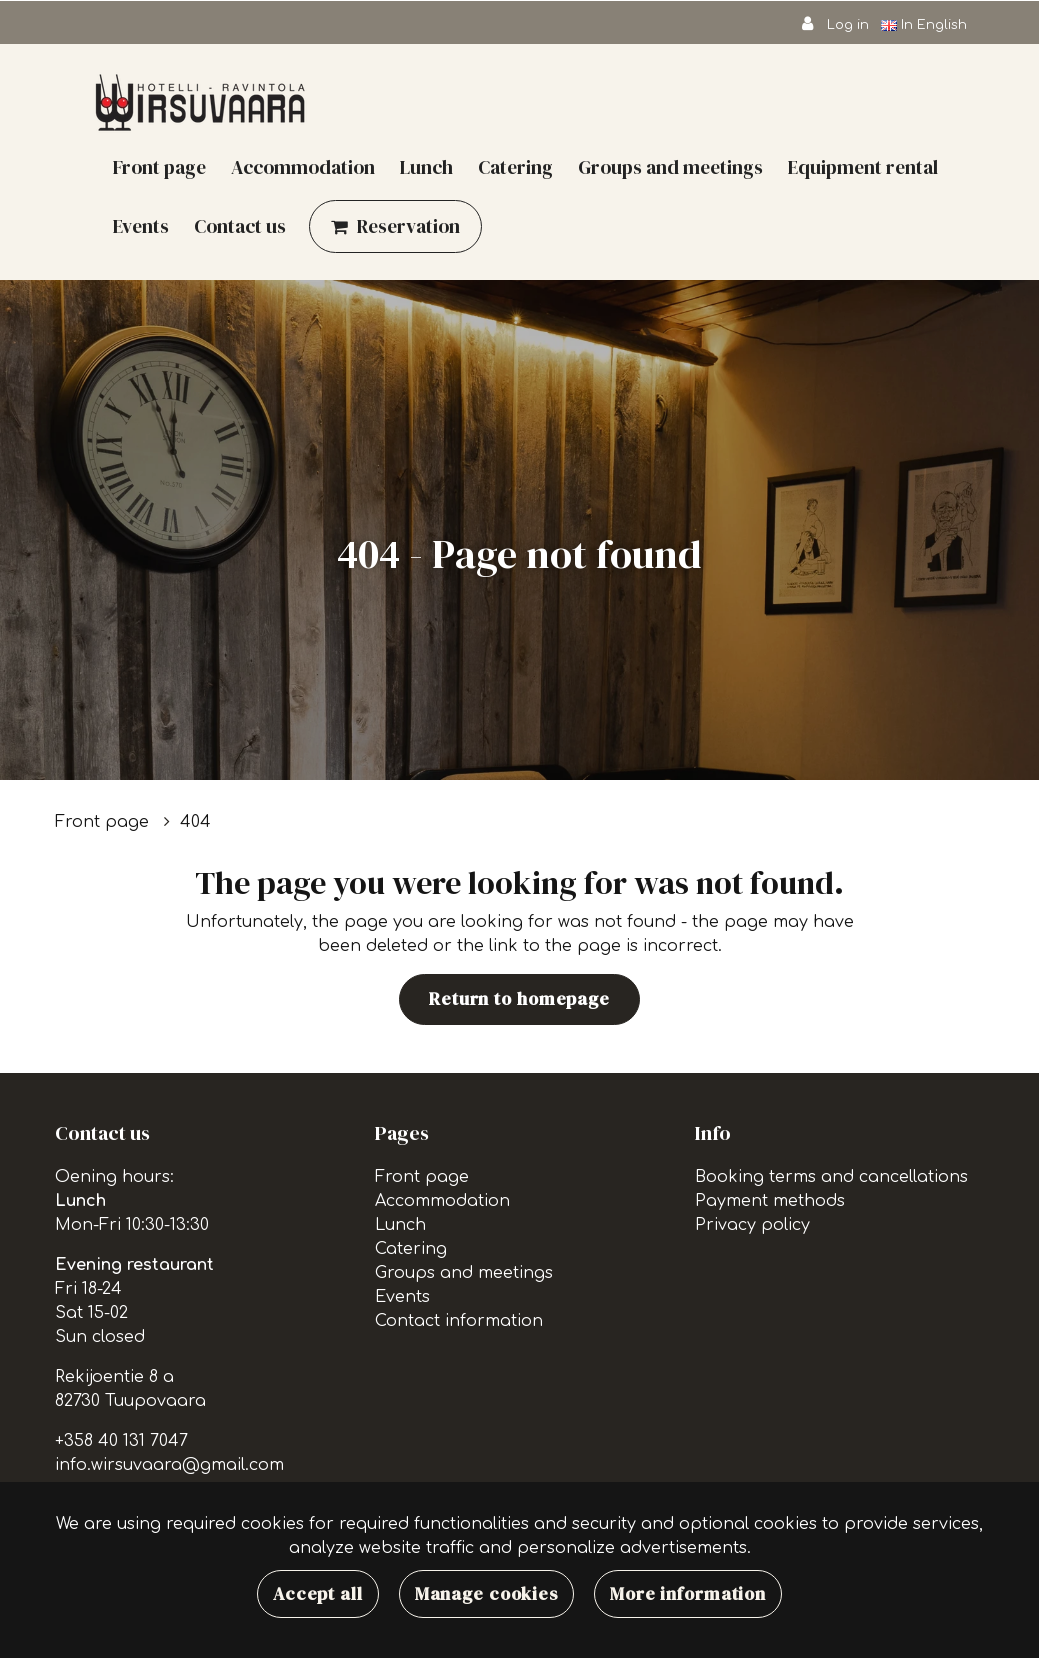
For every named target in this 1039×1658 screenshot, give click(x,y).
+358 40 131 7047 (121, 1441)
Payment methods (770, 1201)
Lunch (426, 167)
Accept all (318, 1594)
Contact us (240, 226)
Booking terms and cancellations (831, 1177)
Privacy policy (752, 1225)
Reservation (408, 226)
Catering (515, 167)
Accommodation (303, 167)
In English (926, 25)
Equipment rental (863, 167)
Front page (159, 167)
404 (195, 822)
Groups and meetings (670, 167)
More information (688, 1594)
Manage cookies (486, 1594)
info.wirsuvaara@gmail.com (169, 1465)
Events (141, 226)
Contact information (459, 1321)
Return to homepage (519, 999)
